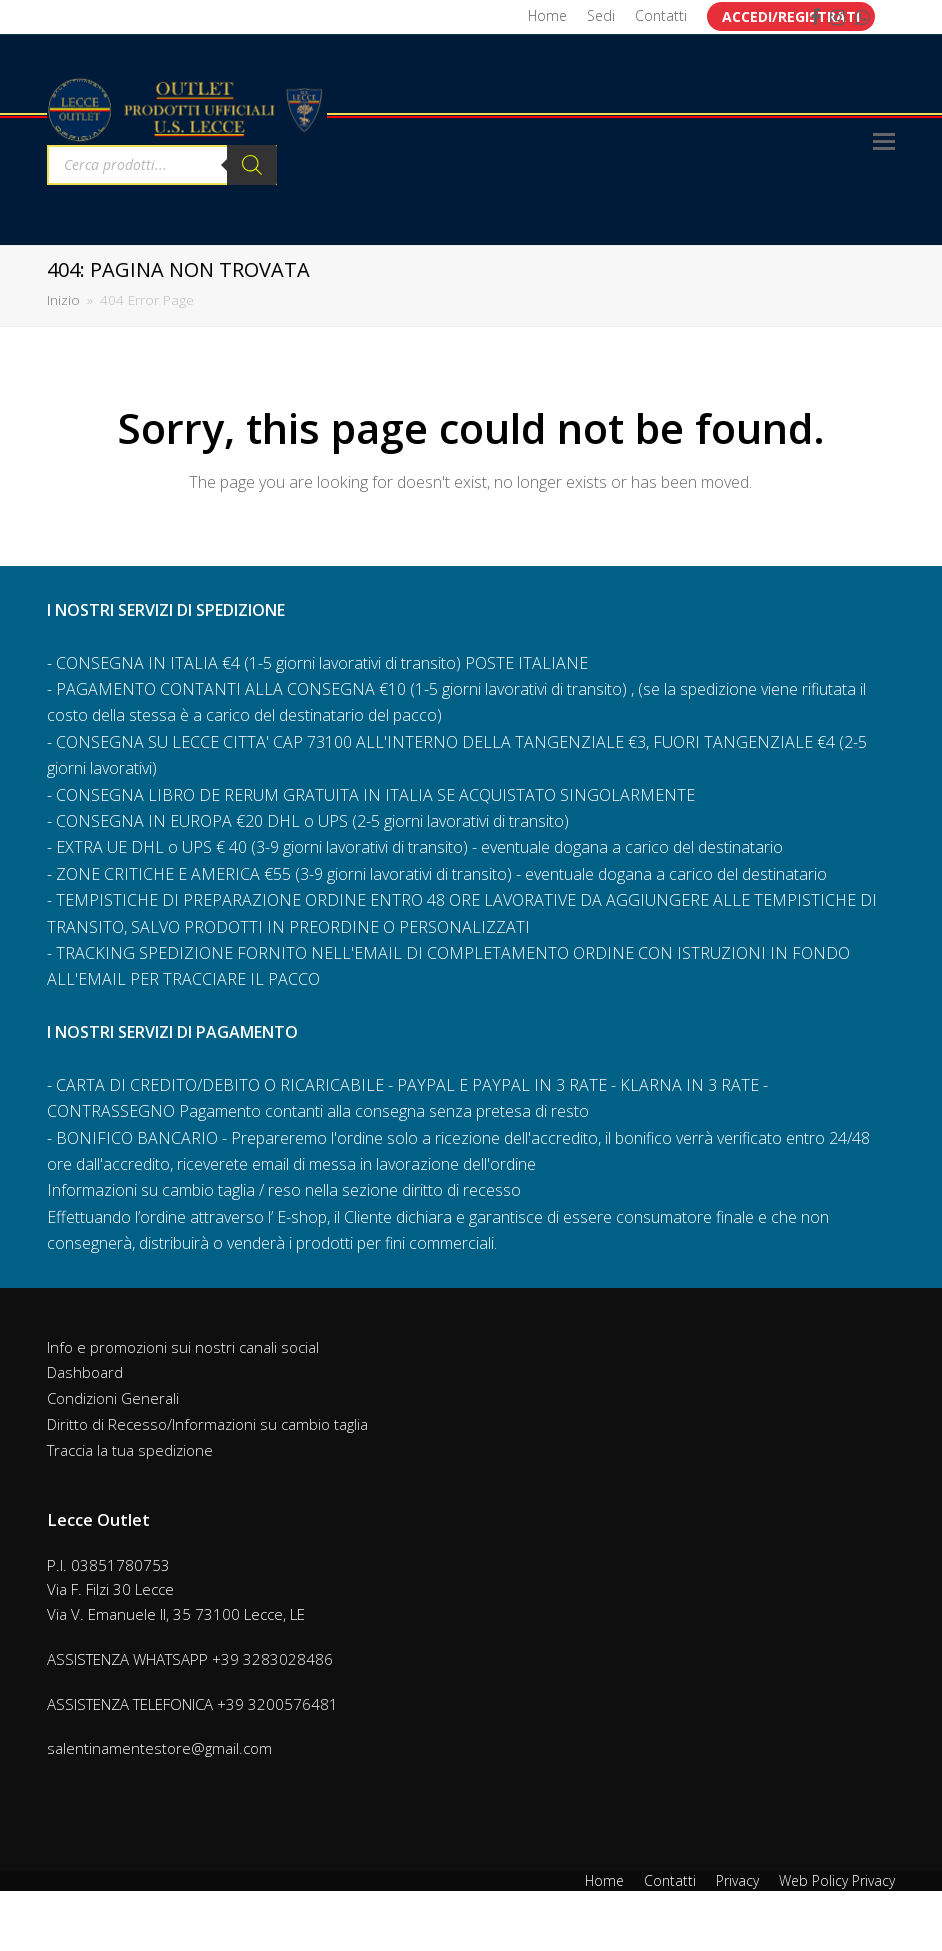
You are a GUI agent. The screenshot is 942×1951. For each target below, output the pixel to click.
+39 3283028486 (272, 1659)
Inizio (63, 300)
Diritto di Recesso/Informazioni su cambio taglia (207, 1424)
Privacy (737, 1880)
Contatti (670, 1880)
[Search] (252, 165)
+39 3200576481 (277, 1704)
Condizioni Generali (113, 1398)
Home (604, 1880)
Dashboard (85, 1372)
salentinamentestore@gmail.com (159, 1748)
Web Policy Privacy (837, 1880)
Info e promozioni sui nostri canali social (183, 1347)
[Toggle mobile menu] (884, 140)
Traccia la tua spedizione (130, 1450)
